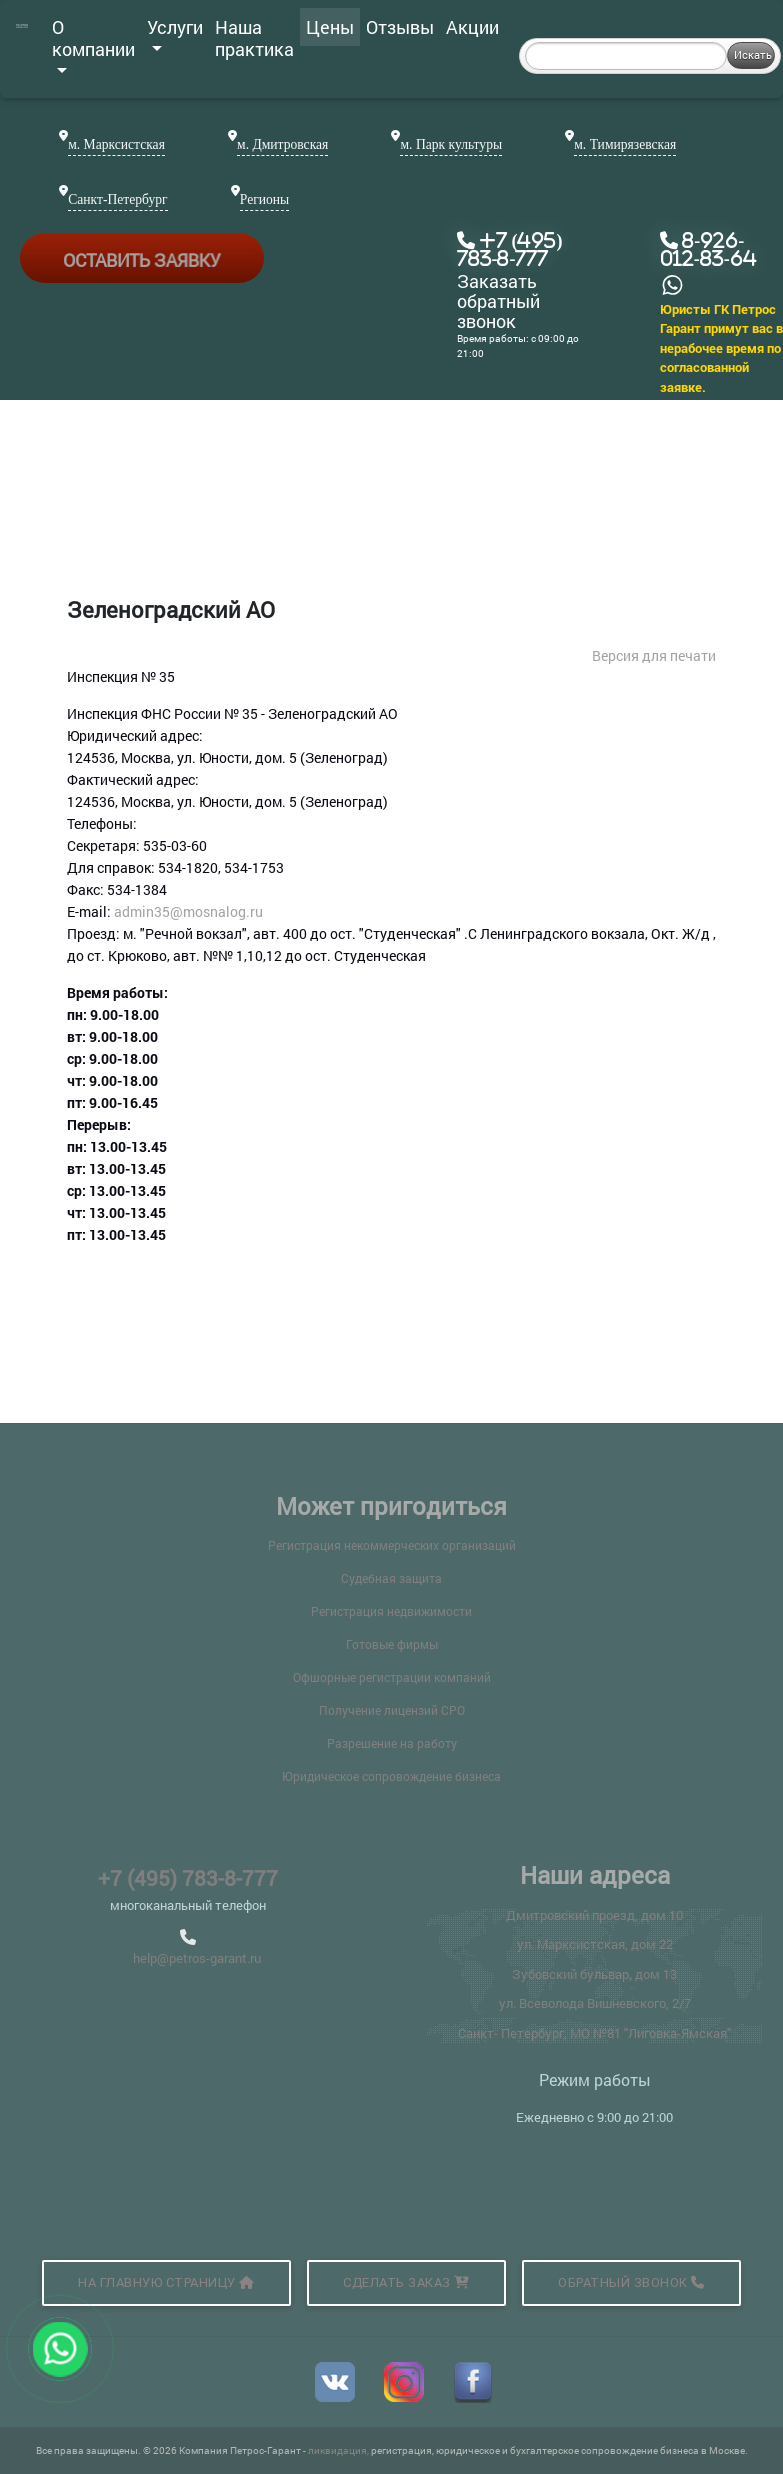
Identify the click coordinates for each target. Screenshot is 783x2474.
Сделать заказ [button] (406, 2282)
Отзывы (400, 27)
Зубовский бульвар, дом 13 (594, 1974)
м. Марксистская (116, 144)
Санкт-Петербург (117, 199)
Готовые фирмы (392, 1644)
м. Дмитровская (282, 144)
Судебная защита (391, 1578)
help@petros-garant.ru (197, 1958)
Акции (472, 27)
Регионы (264, 199)
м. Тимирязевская (625, 144)
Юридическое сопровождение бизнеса (391, 1776)
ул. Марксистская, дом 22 (595, 1944)
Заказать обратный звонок (498, 301)
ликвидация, (339, 2450)
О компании (93, 44)
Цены (330, 27)
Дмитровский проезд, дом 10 (594, 1915)
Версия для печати (654, 655)
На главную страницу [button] (166, 2282)
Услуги (175, 33)
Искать (753, 54)
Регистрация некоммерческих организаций (392, 1545)
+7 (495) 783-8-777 (188, 1878)
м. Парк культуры (451, 144)
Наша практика (254, 38)
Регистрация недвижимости (391, 1611)
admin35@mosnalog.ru (188, 911)
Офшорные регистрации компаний (392, 1677)
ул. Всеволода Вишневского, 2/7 (595, 2003)
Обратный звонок (631, 2282)
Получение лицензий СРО (392, 1710)
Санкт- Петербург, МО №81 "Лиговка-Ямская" (594, 2033)
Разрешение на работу (392, 1743)
